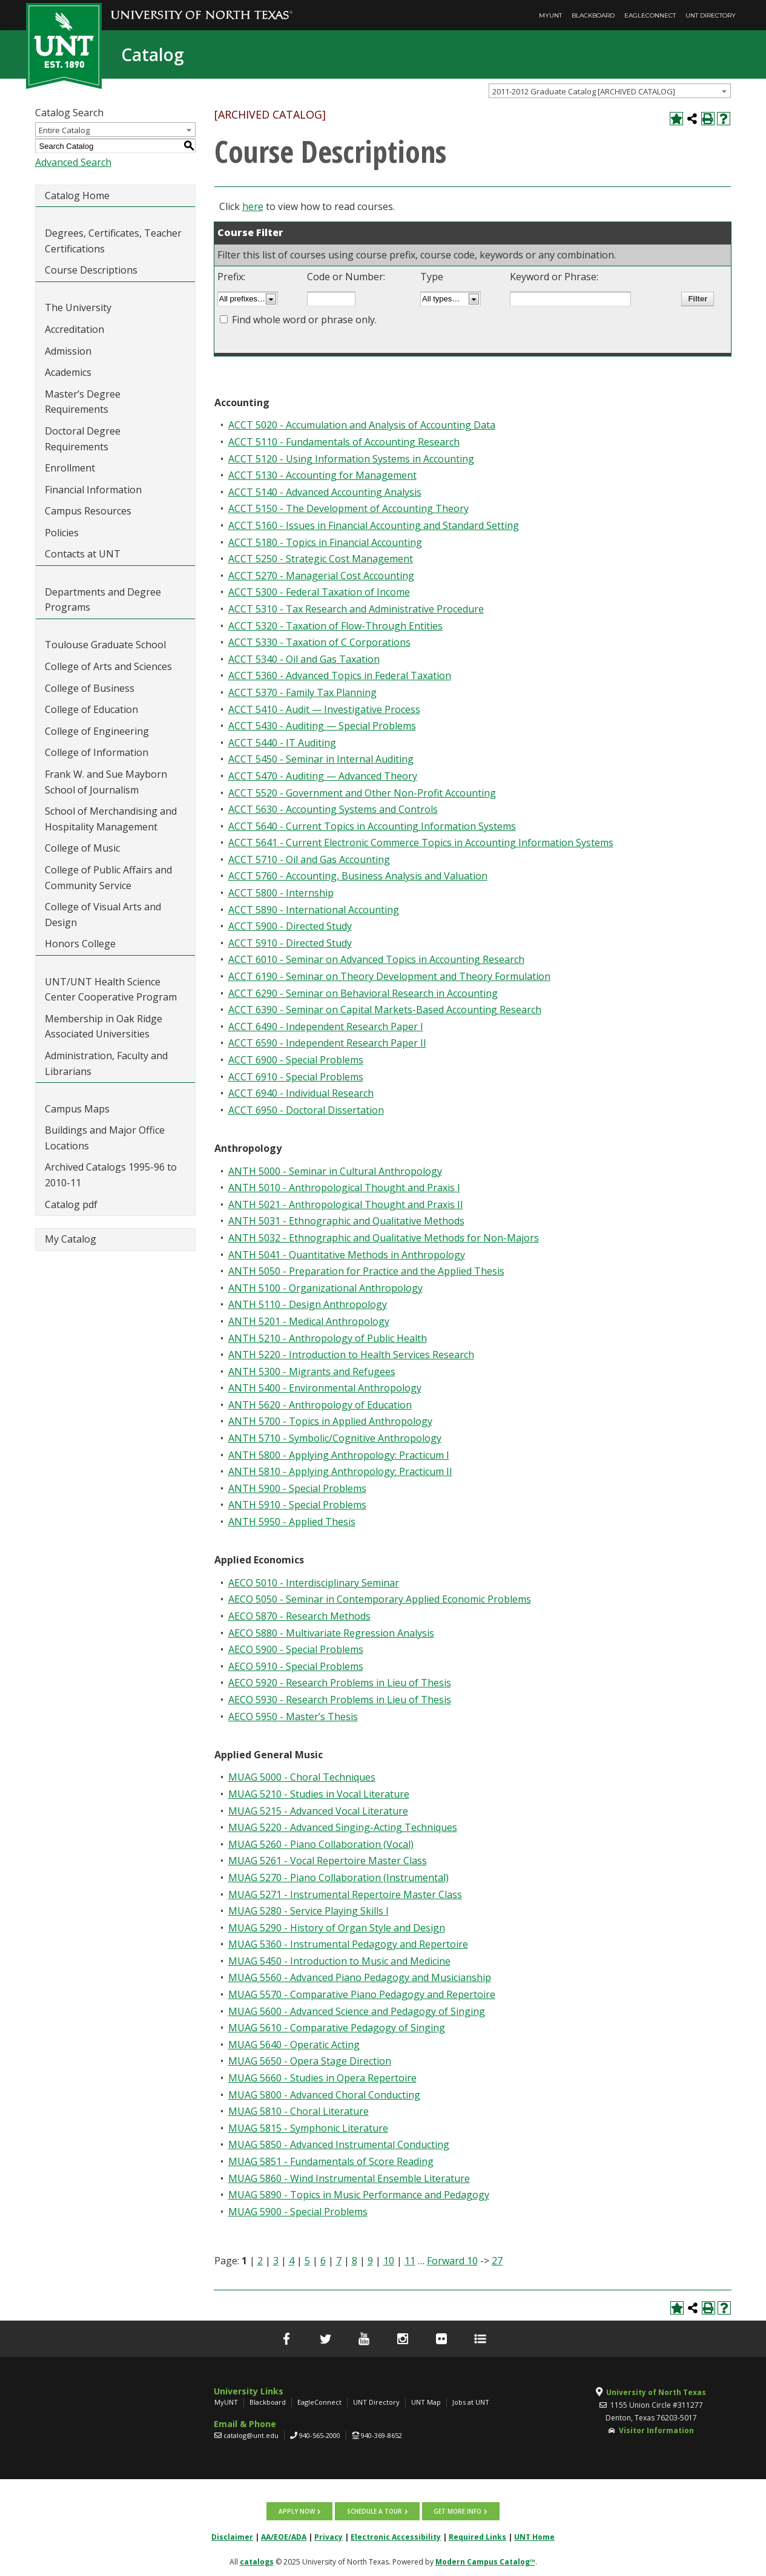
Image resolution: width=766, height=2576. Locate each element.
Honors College (80, 943)
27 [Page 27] (497, 2260)
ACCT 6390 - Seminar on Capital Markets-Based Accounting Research (384, 1009)
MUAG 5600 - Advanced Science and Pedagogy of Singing (356, 2011)
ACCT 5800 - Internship (281, 892)
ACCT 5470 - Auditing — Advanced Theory (322, 776)
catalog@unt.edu (251, 2435)
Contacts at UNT (83, 553)
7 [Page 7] (339, 2260)
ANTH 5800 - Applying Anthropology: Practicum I (338, 1455)
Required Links (477, 2537)
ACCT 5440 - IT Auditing (282, 742)
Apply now (297, 2511)
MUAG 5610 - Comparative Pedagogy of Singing (336, 2027)
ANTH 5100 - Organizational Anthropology (325, 1288)
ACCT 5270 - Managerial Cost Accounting (321, 575)
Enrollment (70, 468)
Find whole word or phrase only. (304, 319)
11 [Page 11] (409, 2260)
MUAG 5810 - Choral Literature (298, 2111)
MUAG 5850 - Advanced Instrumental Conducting (338, 2144)
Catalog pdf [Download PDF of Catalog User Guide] (71, 1204)
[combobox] (610, 91)
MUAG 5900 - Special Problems (298, 2211)
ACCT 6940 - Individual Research (301, 1093)
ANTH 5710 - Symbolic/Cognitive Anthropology (334, 1438)
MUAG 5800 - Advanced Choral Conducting (324, 2094)
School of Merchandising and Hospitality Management (111, 818)
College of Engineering (97, 731)
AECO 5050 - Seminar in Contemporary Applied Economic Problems (379, 1599)
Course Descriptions (91, 270)
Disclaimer (232, 2537)
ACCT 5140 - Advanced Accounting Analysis (324, 492)
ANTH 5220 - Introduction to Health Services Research (351, 1354)
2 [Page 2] (260, 2260)
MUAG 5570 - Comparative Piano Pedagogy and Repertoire (361, 1994)
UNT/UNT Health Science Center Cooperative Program (111, 989)
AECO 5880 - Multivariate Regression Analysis (331, 1633)
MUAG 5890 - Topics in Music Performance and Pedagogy (358, 2194)
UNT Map (426, 2402)
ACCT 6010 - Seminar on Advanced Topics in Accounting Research (376, 959)
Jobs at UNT (470, 2402)
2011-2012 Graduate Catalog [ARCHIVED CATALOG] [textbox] (583, 91)
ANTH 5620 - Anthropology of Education (320, 1404)
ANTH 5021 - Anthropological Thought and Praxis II (345, 1204)
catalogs (257, 2562)
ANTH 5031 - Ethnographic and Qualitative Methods (346, 1220)
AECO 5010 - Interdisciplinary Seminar (313, 1582)
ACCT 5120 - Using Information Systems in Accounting (351, 458)
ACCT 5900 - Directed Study (290, 926)
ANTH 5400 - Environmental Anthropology (324, 1388)
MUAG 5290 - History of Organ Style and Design (336, 1927)
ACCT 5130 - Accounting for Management (322, 475)
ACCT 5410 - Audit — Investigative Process (324, 709)
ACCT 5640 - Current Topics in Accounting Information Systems (372, 826)
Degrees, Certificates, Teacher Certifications (113, 240)
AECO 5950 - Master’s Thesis (293, 1716)
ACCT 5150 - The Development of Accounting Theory (348, 508)
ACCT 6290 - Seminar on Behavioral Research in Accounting (363, 993)
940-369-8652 (381, 2435)
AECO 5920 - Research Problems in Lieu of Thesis (339, 1682)
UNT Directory (710, 15)
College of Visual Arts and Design (103, 914)
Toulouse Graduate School (105, 644)
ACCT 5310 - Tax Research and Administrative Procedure (356, 609)
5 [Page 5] (307, 2260)
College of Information (96, 752)
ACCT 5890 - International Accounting (313, 909)
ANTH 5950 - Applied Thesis (291, 1521)
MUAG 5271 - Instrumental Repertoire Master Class (345, 1894)
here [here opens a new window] (252, 206)
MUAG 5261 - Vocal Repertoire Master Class (327, 1860)
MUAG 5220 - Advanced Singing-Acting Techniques (342, 1827)
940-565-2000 (319, 2435)
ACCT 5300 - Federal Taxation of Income (319, 592)
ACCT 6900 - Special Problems (295, 1059)
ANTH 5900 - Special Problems (297, 1488)
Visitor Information (656, 2430)
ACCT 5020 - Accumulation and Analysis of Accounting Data (361, 425)
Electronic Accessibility (396, 2537)
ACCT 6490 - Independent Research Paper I (325, 1026)
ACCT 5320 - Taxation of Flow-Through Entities (335, 625)
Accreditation (74, 329)
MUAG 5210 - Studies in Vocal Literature (318, 1794)
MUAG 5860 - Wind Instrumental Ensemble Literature (349, 2178)
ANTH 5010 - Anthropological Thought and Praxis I (344, 1187)
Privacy (328, 2537)
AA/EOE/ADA (283, 2537)
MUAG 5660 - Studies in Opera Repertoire (322, 2078)
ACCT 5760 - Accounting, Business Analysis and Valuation (357, 875)
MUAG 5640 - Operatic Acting (294, 2044)
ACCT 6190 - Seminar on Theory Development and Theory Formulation (389, 976)
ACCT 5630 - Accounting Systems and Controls (333, 809)
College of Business (89, 688)
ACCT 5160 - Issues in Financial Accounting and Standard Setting (373, 525)
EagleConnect (650, 15)
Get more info (457, 2511)
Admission (68, 351)
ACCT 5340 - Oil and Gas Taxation (304, 659)
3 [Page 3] (276, 2260)
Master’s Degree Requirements (83, 401)
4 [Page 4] (291, 2260)
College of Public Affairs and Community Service (108, 877)
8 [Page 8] (354, 2260)
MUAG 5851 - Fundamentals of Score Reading (331, 2161)
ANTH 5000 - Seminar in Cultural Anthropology (335, 1171)
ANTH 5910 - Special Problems (297, 1504)
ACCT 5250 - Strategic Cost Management (320, 558)
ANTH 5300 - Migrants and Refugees (311, 1371)
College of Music (82, 848)
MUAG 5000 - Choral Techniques (301, 1777)
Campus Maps (77, 1109)
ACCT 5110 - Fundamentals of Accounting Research (344, 441)
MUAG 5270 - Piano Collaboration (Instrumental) (338, 1877)
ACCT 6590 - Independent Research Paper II (327, 1043)
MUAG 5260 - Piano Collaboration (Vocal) (321, 1844)
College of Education (91, 709)
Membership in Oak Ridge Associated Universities (103, 1026)
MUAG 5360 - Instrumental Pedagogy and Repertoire (348, 1944)
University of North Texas (656, 2392)
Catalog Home (77, 195)
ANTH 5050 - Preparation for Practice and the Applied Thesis (366, 1271)
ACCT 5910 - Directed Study (290, 943)
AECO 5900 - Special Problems (295, 1649)
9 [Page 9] (370, 2260)
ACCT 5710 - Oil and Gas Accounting (309, 859)
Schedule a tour (374, 2511)
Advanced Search (73, 162)
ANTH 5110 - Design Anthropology (307, 1304)
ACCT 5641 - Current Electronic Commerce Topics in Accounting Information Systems (420, 842)
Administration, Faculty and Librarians (106, 1063)
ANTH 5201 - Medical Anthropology (308, 1321)
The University (78, 307)
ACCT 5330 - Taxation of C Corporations (319, 642)
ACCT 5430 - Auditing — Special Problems (322, 725)
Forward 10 (452, 2260)
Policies (62, 532)
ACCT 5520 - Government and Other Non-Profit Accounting (362, 793)
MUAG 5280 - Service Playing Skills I (308, 1910)
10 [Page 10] (388, 2260)
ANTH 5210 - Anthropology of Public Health (327, 1338)
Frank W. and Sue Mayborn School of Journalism (106, 782)
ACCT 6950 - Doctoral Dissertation (306, 1110)
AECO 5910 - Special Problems (295, 1666)
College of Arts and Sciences (108, 666)
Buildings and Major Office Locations (105, 1137)
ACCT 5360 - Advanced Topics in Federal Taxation (339, 675)
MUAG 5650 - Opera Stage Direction (309, 2061)
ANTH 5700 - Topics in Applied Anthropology (330, 1421)
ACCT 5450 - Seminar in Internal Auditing (321, 759)
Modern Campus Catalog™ (485, 2562)
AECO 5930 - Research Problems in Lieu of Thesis (339, 1699)
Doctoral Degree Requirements (83, 438)
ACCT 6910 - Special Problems (295, 1076)
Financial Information (93, 489)
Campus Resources (88, 511)
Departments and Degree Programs (103, 599)
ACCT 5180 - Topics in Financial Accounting (325, 542)
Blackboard (593, 15)
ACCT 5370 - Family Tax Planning (302, 692)
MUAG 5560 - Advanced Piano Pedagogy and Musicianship (359, 1977)
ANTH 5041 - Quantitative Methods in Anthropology (346, 1254)
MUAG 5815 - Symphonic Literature (308, 2128)
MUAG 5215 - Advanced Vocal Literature (318, 1811)
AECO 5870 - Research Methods (299, 1616)
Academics (68, 372)
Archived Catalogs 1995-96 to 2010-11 (111, 1174)
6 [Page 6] (323, 2260)
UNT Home (534, 2537)
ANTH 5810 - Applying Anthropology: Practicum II (340, 1471)
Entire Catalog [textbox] (64, 130)
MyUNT (550, 15)
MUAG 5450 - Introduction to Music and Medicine (339, 1961)
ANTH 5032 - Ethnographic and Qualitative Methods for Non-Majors (383, 1237)
